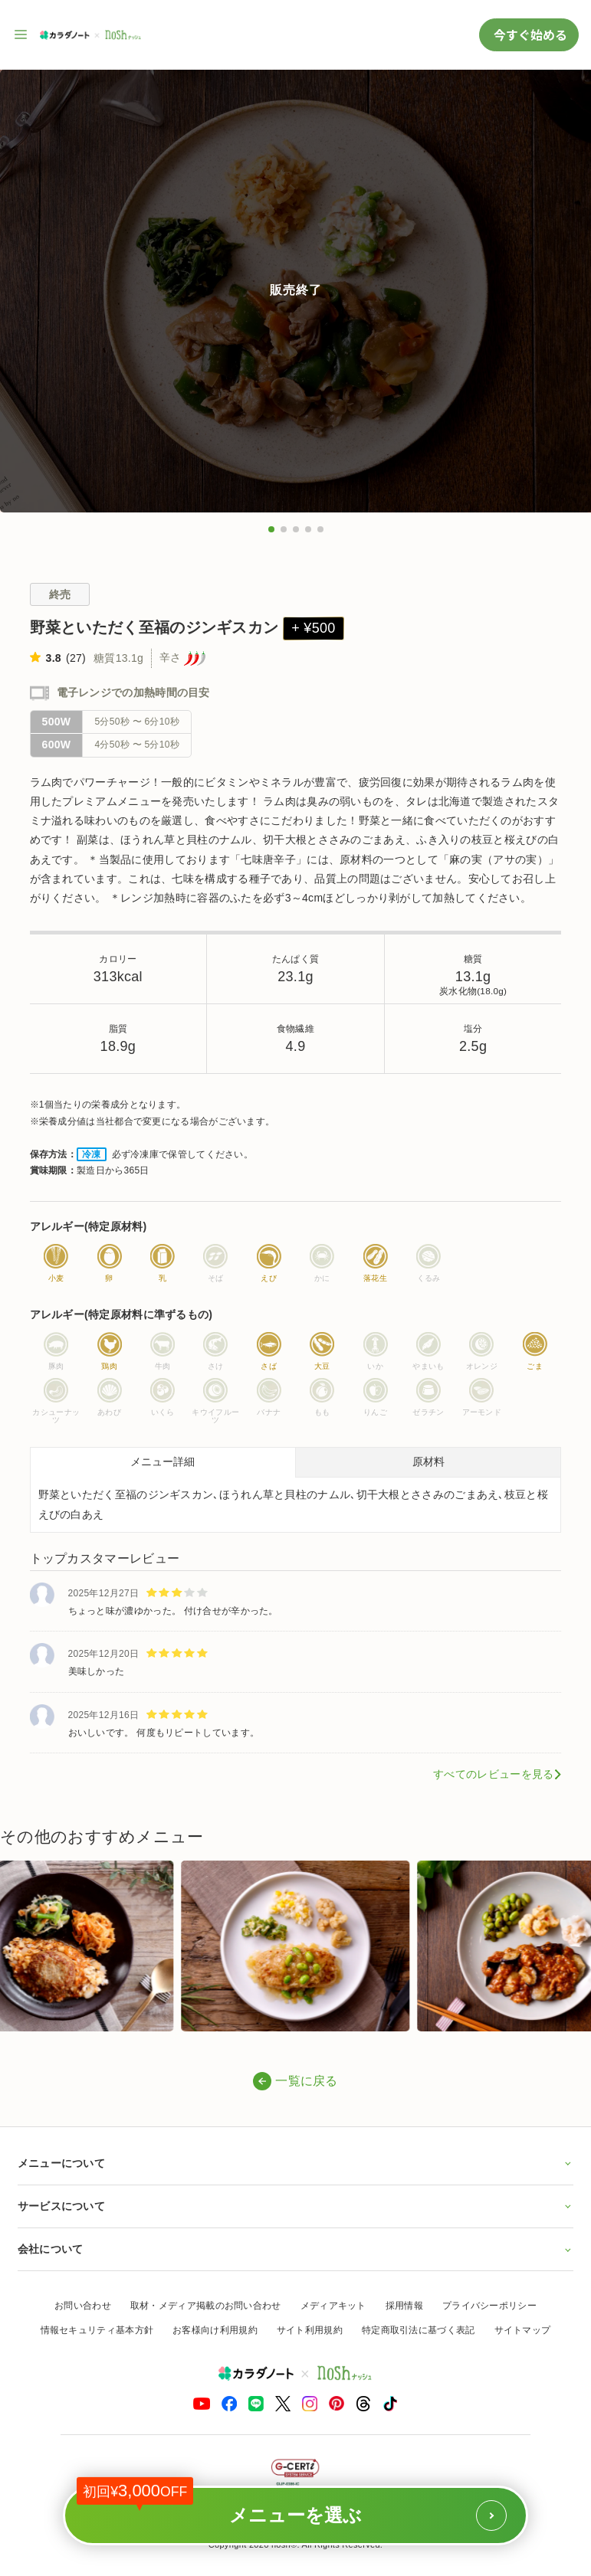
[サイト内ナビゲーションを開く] (21, 34)
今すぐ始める (529, 34)
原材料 (428, 1461)
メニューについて (296, 2163)
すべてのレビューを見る (493, 1774)
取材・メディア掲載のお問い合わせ (205, 2305)
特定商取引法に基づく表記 (418, 2330)
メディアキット (333, 2305)
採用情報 (404, 2305)
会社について (296, 2249)
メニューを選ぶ (292, 2508)
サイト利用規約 (310, 2330)
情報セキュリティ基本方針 (97, 2330)
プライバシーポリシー (489, 2305)
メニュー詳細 (162, 1461)
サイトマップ (522, 2330)
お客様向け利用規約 (215, 2330)
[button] (271, 529)
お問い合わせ (82, 2305)
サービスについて (296, 2206)
